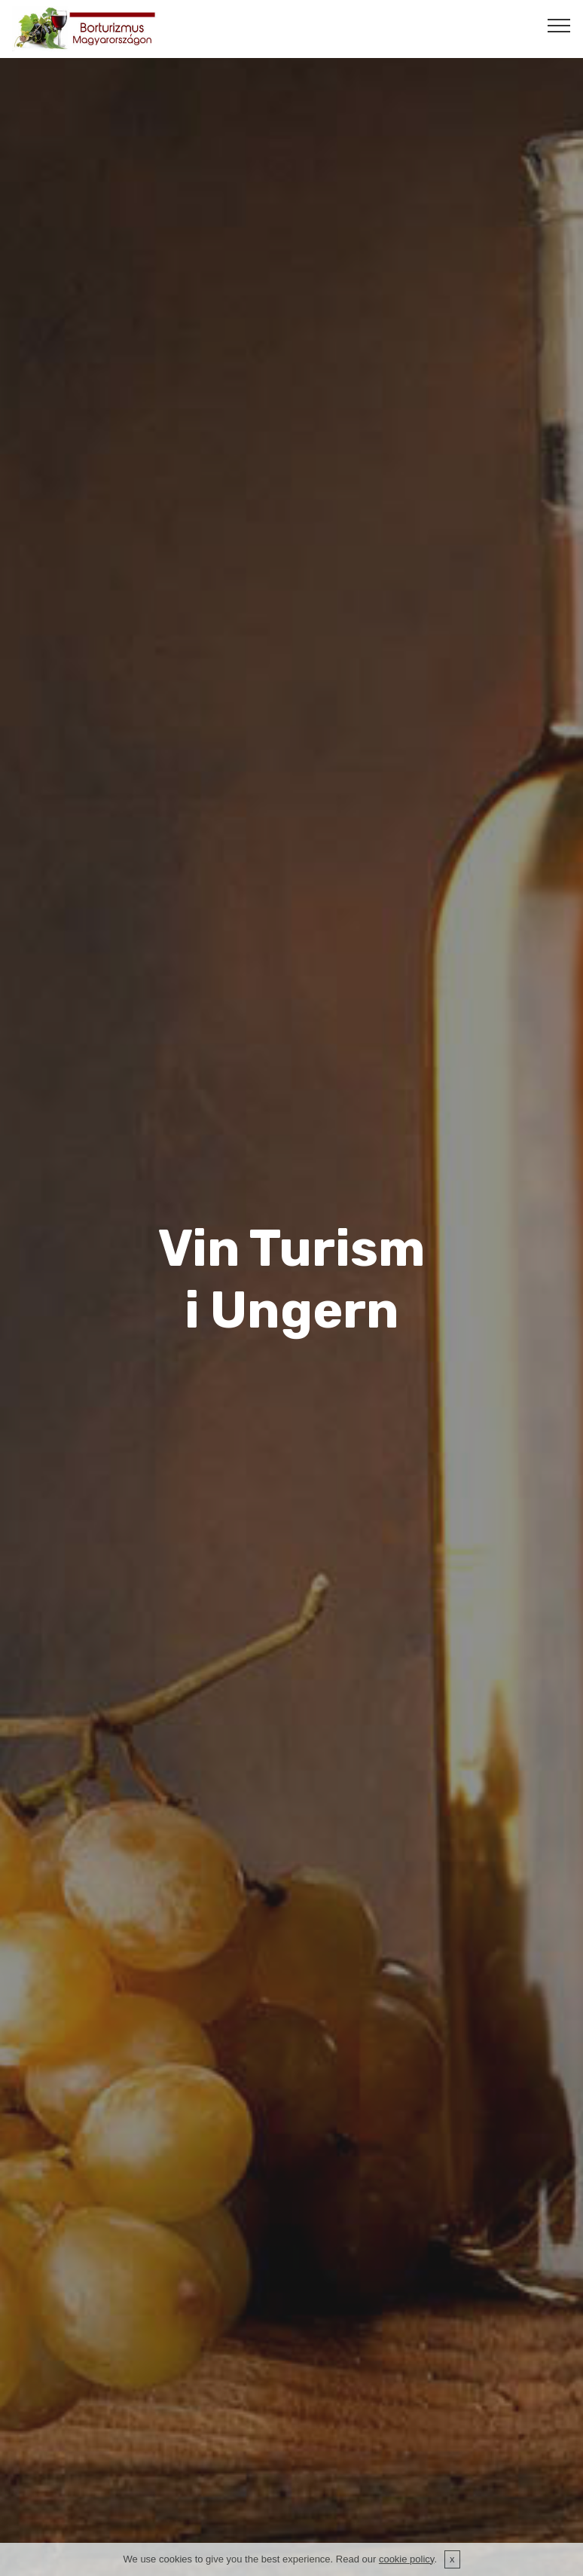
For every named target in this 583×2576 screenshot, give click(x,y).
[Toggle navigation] (559, 25)
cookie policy (406, 2560)
